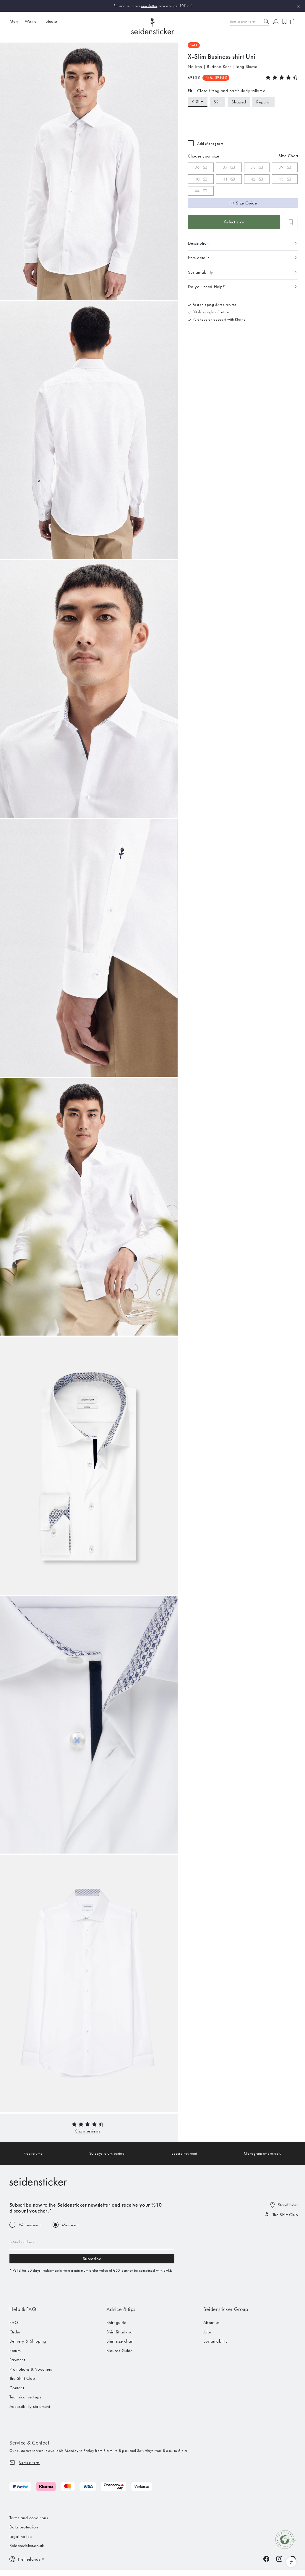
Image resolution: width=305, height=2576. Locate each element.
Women (32, 21)
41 (225, 179)
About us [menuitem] (211, 2322)
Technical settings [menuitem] (25, 2397)
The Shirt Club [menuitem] (22, 2378)
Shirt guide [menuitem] (116, 2322)
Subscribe (92, 2258)
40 (197, 179)
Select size (234, 222)
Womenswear (30, 2225)
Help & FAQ (22, 2309)
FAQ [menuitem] (13, 2322)
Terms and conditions (28, 2517)
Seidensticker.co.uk (26, 2545)
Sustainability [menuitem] (215, 2341)
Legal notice (20, 2536)
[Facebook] (266, 2558)
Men (13, 21)
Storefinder (288, 2205)
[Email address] (91, 2242)
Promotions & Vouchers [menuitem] (30, 2369)
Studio (51, 21)
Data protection (23, 2527)
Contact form (29, 2462)
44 (197, 191)
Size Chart (288, 155)
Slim (217, 102)
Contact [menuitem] (16, 2387)
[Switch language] (27, 2559)
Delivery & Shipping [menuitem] (27, 2341)
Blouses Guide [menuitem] (119, 2350)
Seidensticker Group (225, 2309)
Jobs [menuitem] (207, 2332)
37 (225, 167)
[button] (87, 2131)
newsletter (149, 6)
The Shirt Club (285, 2214)
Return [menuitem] (15, 2350)
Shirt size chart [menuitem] (119, 2341)
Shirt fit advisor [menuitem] (120, 2332)
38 (253, 167)
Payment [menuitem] (17, 2359)
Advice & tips (120, 2309)
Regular (263, 102)
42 (253, 179)
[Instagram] (279, 2558)
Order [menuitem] (14, 2332)
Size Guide (246, 203)
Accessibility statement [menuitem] (29, 2406)
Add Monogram (210, 143)
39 (281, 167)
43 (281, 179)
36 (197, 167)
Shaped (238, 102)
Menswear (70, 2225)
